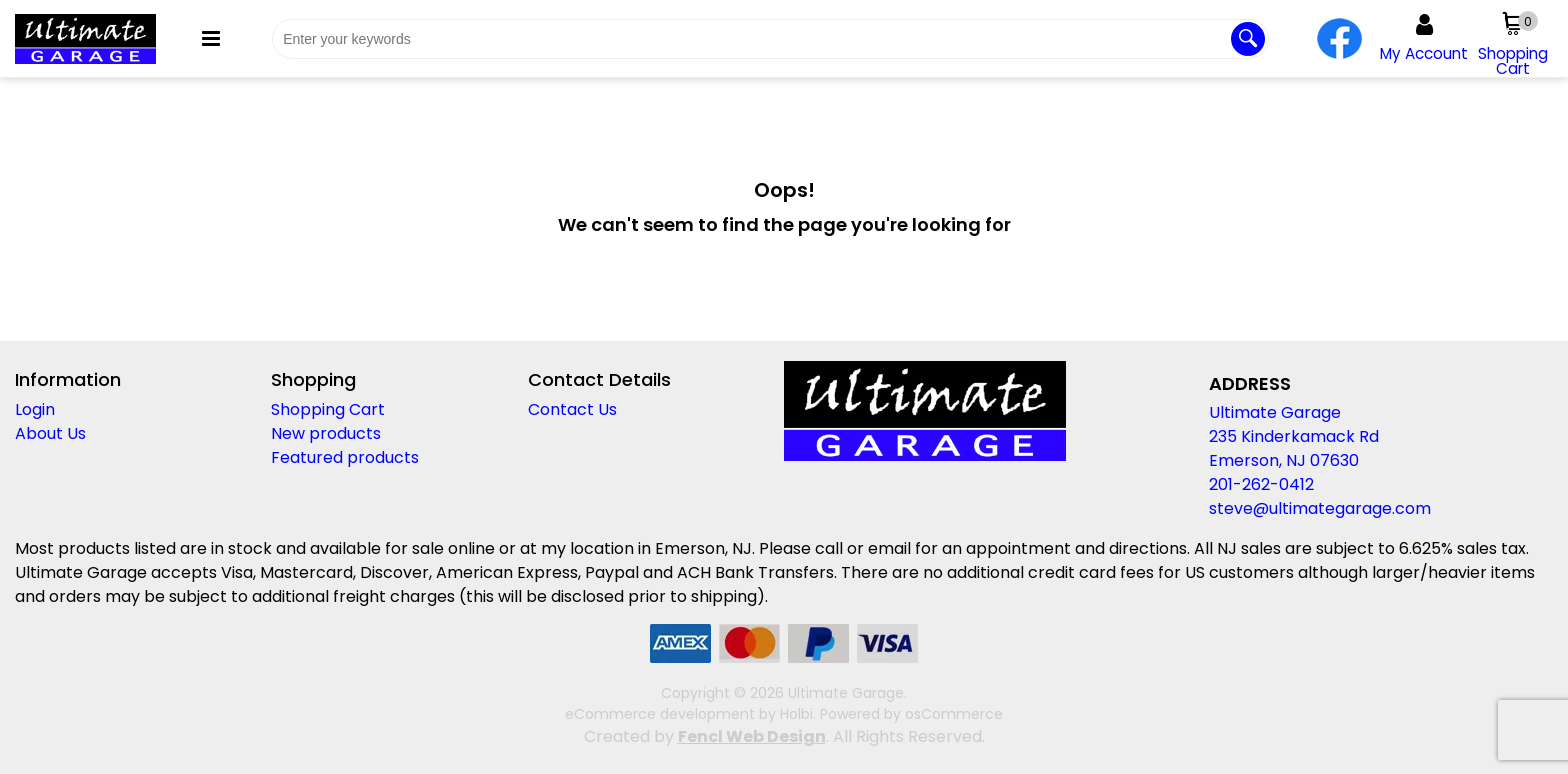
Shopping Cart (328, 409)
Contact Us (572, 409)
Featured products (345, 457)
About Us (50, 433)
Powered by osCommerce (911, 714)
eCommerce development (660, 714)
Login (35, 409)
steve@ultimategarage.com (1320, 508)
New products (326, 433)
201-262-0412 (1261, 484)
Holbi (796, 714)
